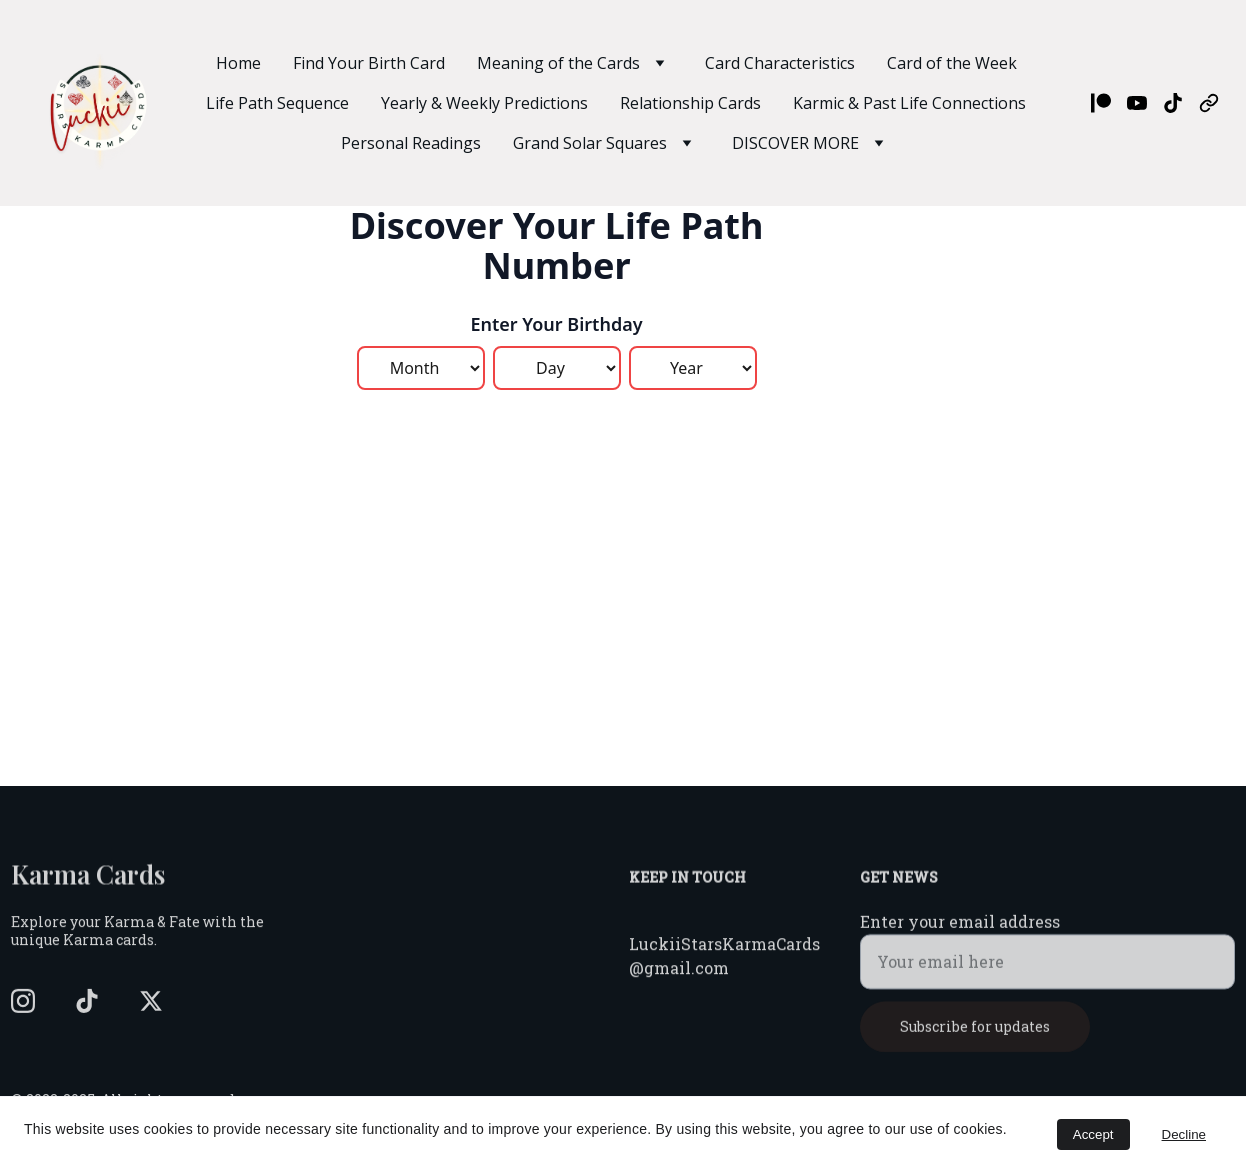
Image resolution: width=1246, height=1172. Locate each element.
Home (238, 63)
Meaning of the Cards (558, 63)
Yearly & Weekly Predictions (484, 103)
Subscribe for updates (975, 1036)
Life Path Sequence (277, 103)
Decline (1184, 1134)
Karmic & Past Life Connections (909, 103)
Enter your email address (960, 931)
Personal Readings (411, 143)
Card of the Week (952, 63)
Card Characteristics (780, 63)
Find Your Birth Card (369, 63)
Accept (1093, 1134)
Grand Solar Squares (590, 143)
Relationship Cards (690, 103)
